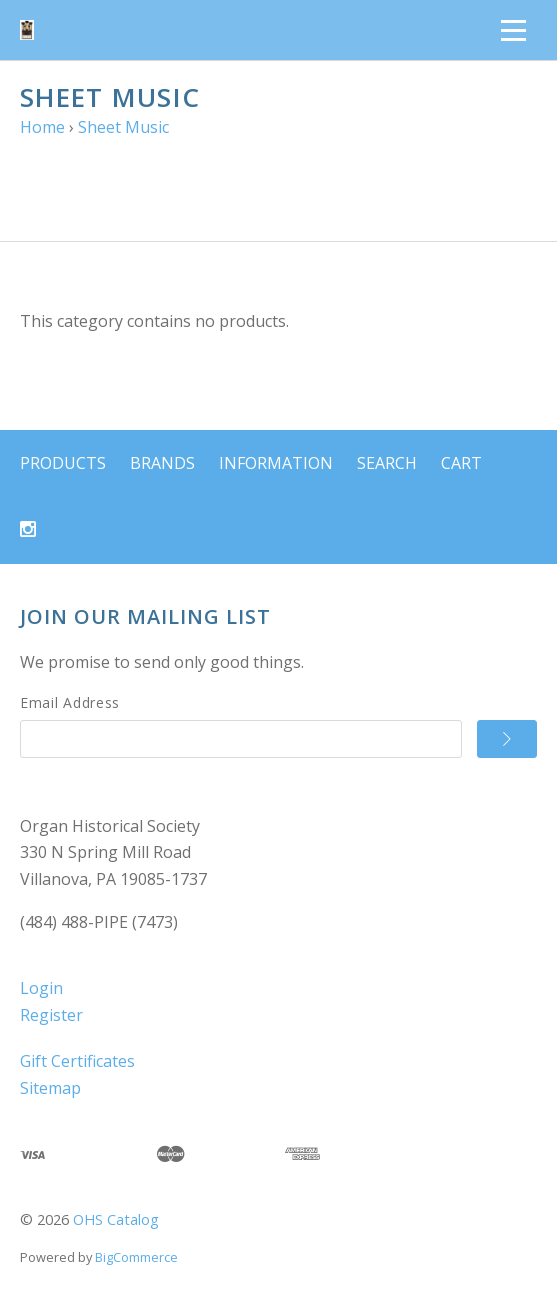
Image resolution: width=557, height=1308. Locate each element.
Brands (162, 463)
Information (276, 463)
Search (387, 463)
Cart (461, 463)
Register (51, 1015)
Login (41, 988)
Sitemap (50, 1088)
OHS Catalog (116, 1219)
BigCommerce (136, 1257)
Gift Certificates (77, 1061)
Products (63, 463)
